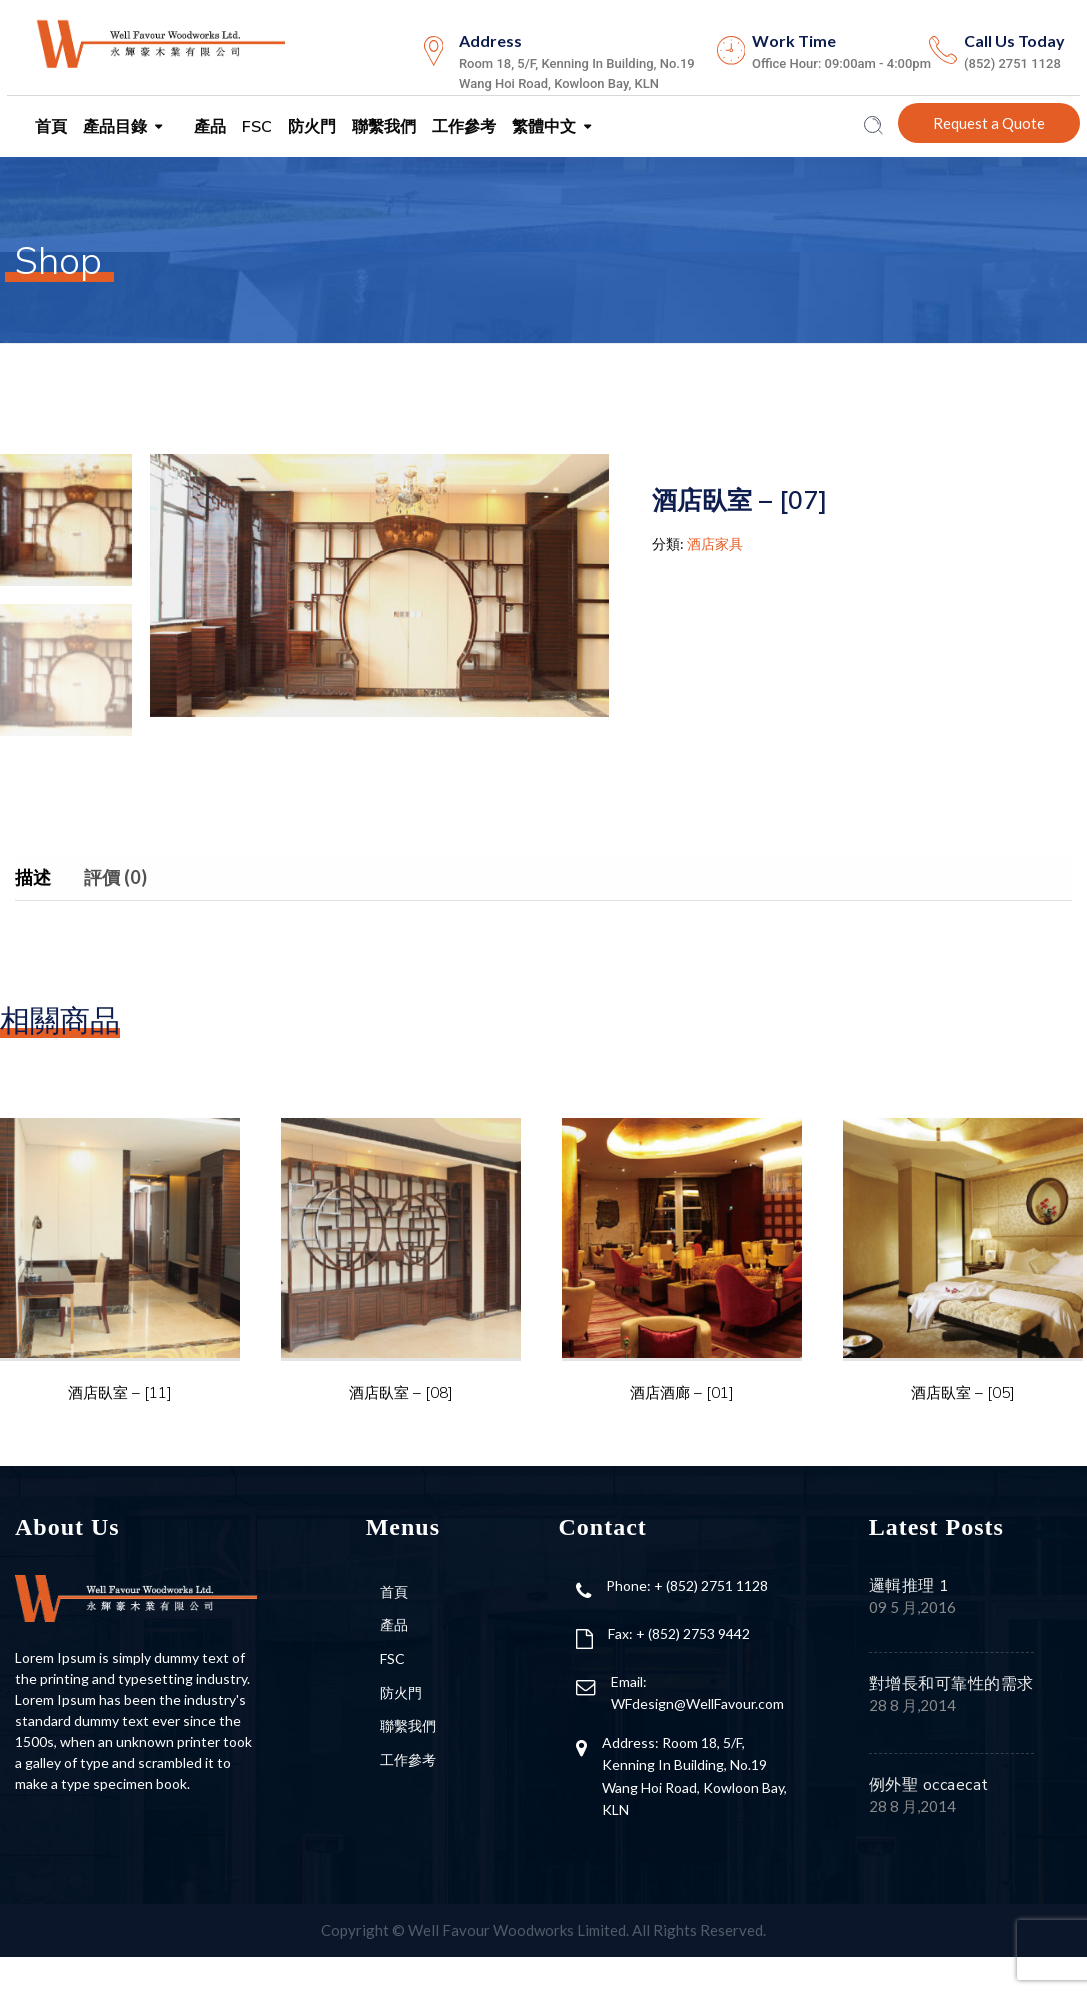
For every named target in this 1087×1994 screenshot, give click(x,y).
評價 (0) (115, 877)
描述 (33, 877)
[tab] (48, 877)
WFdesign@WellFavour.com (697, 1703)
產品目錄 (113, 127)
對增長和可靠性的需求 (951, 1684)
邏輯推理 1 (909, 1586)
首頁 (49, 127)
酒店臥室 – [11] (120, 1392)
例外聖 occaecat (929, 1785)
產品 (208, 127)
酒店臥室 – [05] (963, 1392)
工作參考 (462, 127)
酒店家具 (715, 543)
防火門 (310, 127)
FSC (255, 127)
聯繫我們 (382, 127)
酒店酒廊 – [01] (682, 1392)
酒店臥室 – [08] (401, 1392)
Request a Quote (989, 123)
